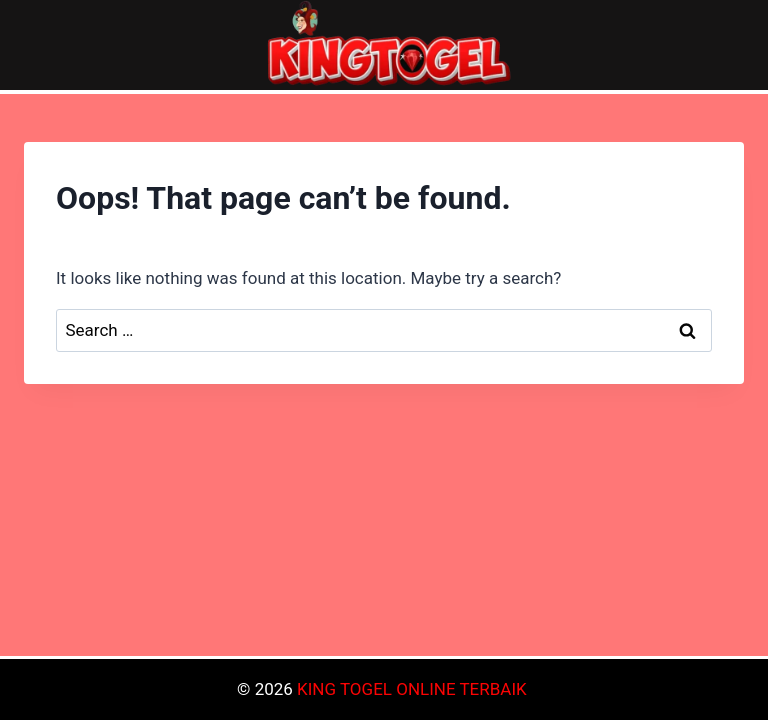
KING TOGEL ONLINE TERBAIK (412, 689)
